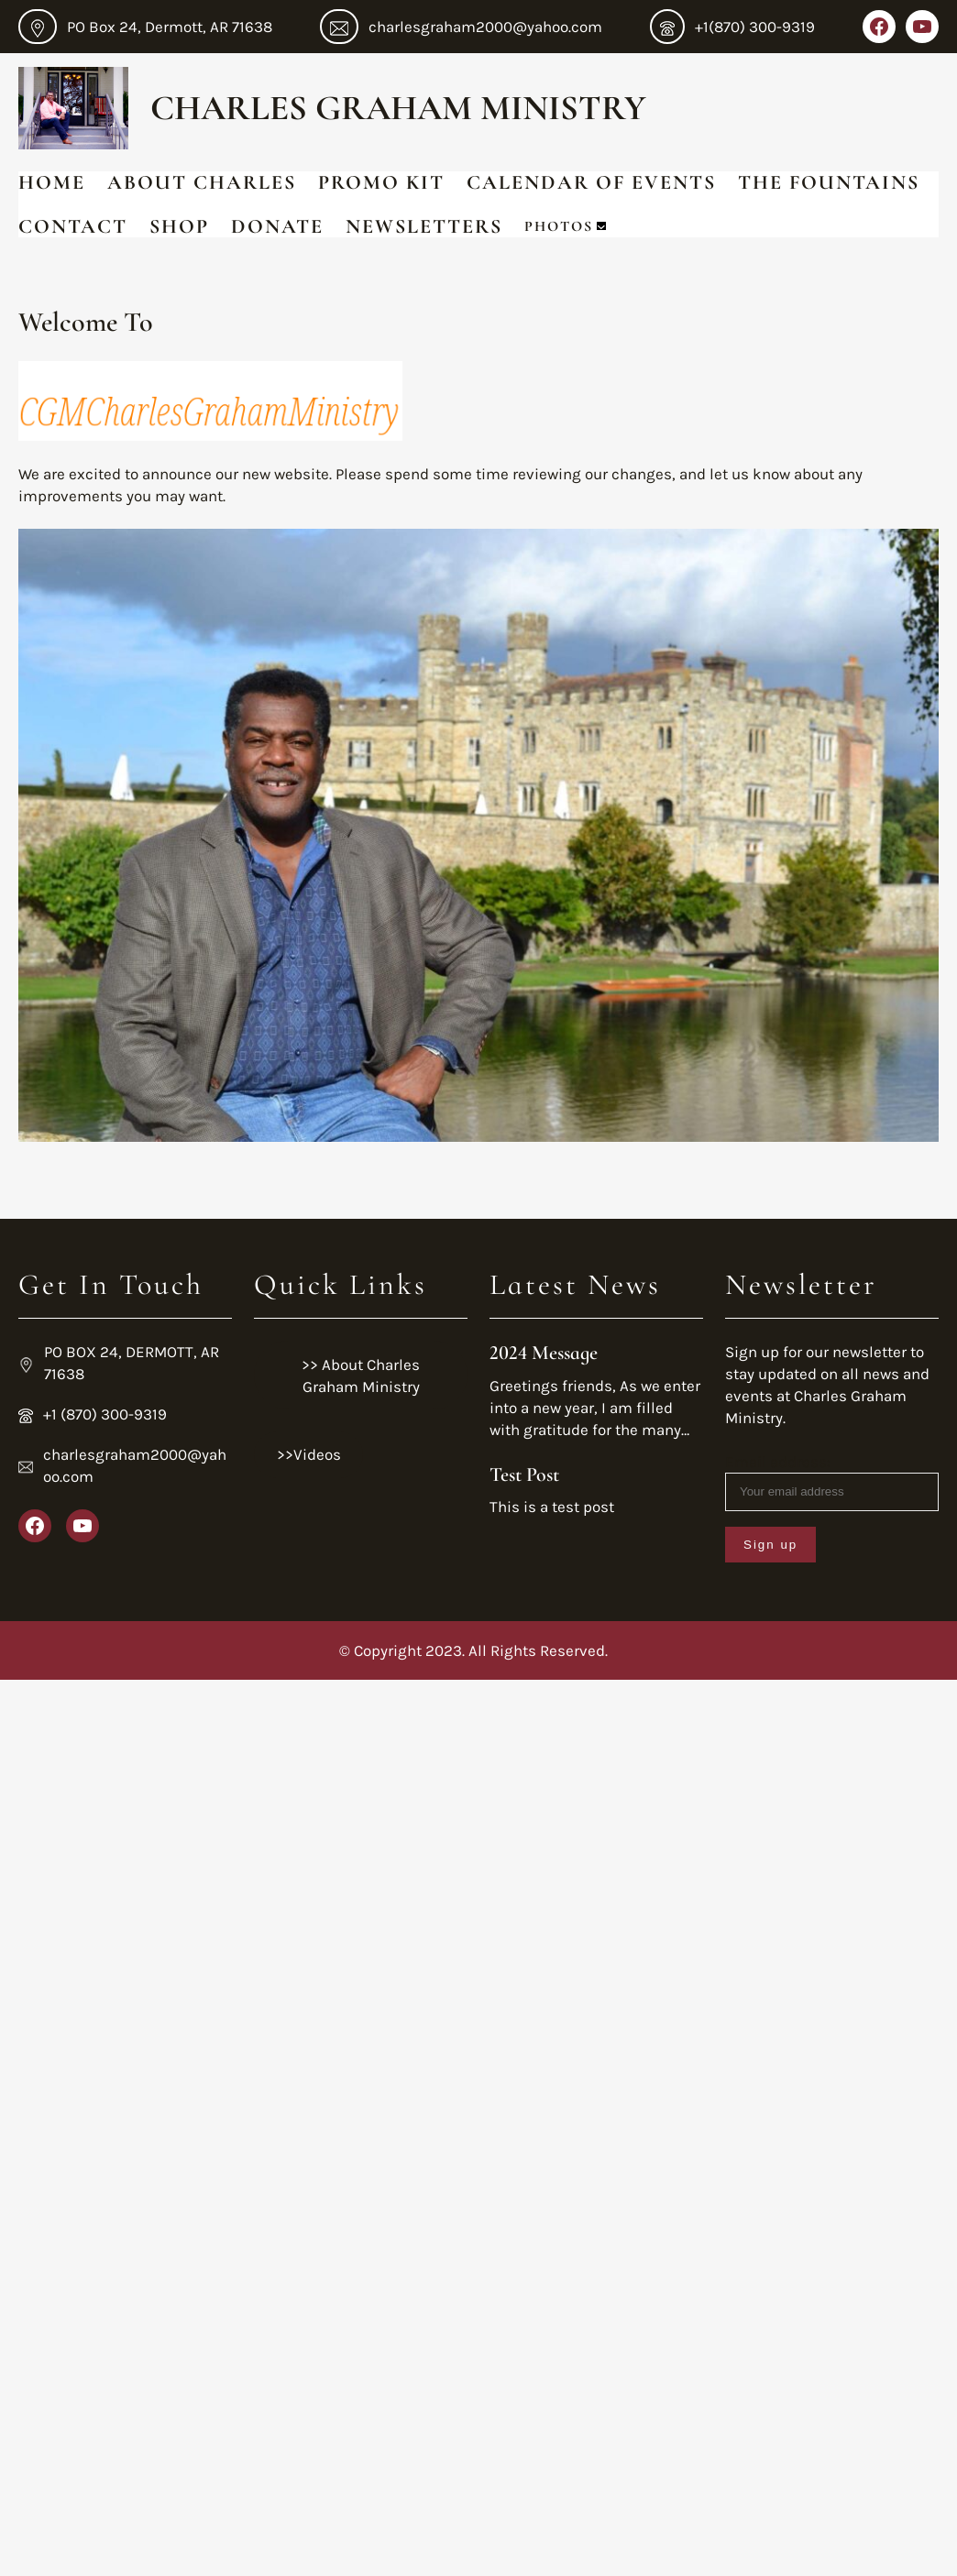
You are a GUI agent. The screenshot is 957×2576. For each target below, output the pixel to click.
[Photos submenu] (601, 226)
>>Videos (309, 1454)
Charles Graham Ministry (398, 108)
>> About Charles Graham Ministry (361, 1375)
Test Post (524, 1474)
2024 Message (544, 1353)
